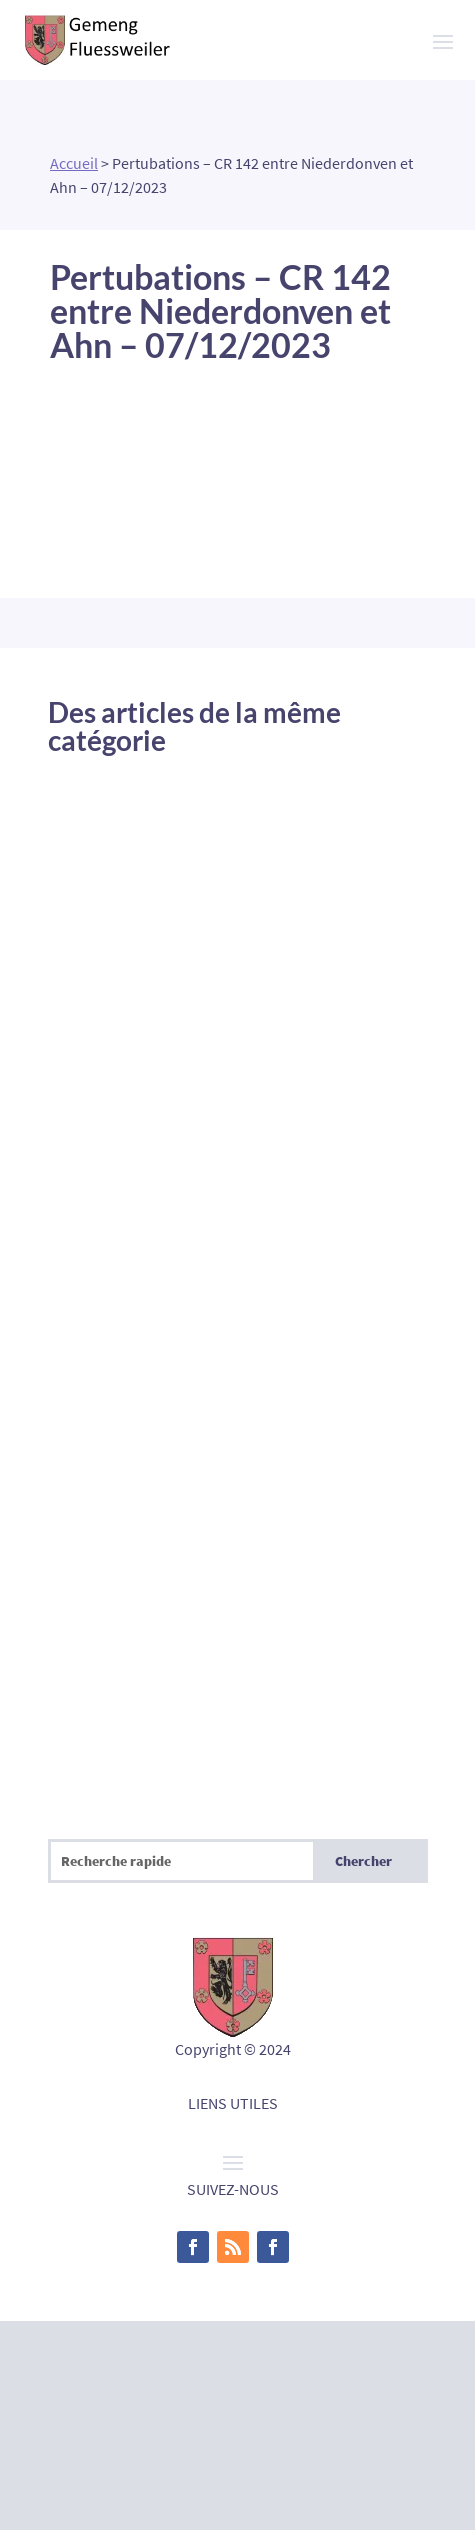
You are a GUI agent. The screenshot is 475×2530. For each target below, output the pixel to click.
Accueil (74, 163)
